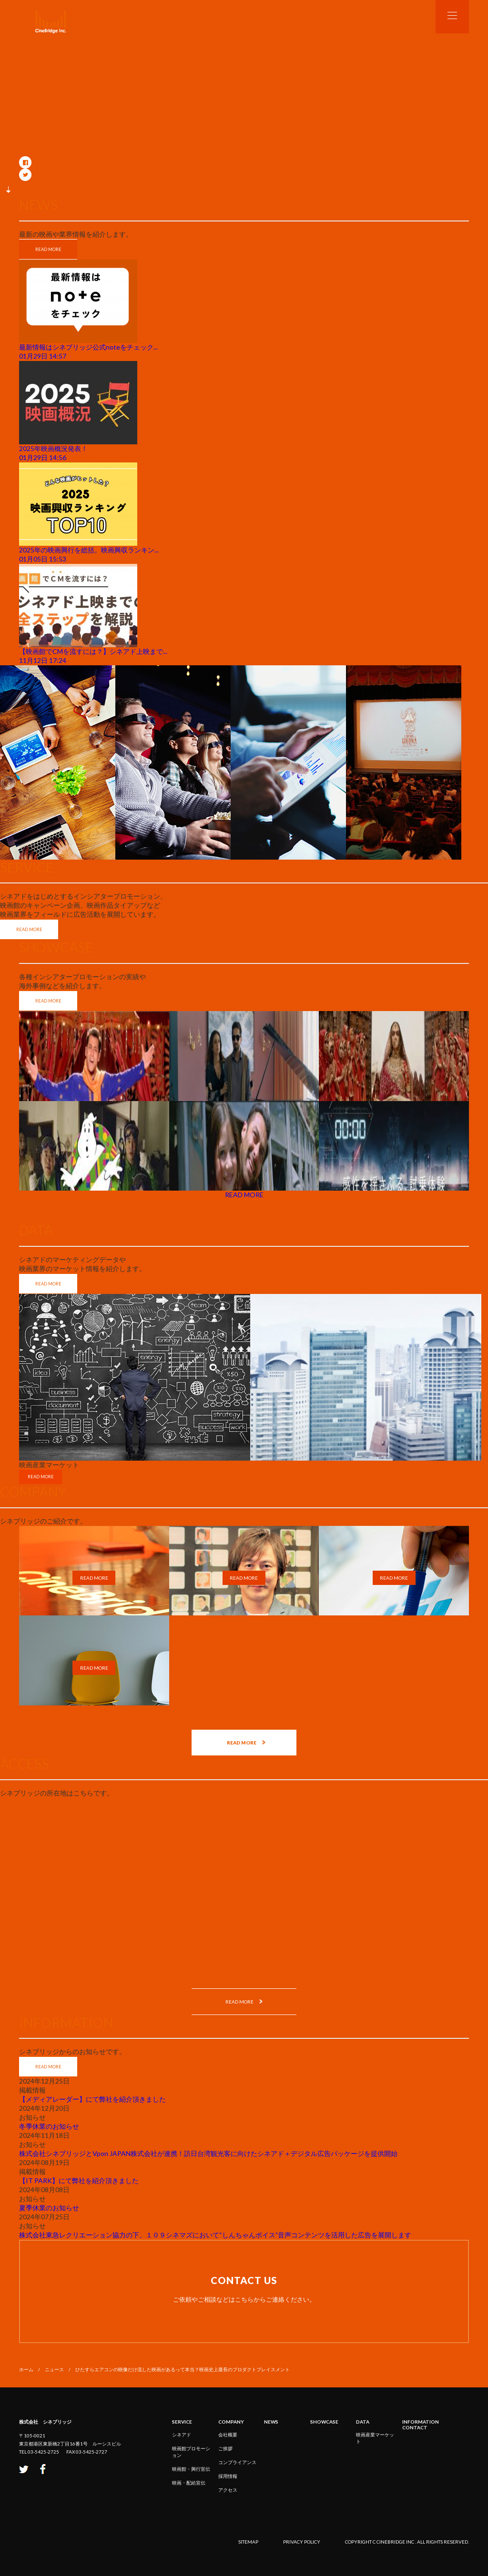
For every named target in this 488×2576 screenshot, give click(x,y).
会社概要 (227, 2434)
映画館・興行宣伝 (191, 2469)
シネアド (181, 2434)
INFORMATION (420, 2422)
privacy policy (301, 2542)
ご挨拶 (225, 2448)
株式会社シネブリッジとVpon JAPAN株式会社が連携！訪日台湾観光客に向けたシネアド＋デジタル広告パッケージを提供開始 (208, 2153)
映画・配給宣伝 (188, 2483)
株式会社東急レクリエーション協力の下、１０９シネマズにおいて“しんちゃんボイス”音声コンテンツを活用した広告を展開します (215, 2235)
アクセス (227, 2490)
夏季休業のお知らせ (49, 2208)
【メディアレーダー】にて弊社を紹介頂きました (92, 2099)
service (182, 2422)
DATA (362, 2422)
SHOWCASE (324, 2422)
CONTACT (414, 2427)
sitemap (248, 2542)
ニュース (54, 2369)
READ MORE (48, 249)
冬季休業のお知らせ (49, 2126)
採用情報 (227, 2476)
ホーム (26, 2369)
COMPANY (231, 2422)
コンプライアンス (237, 2462)
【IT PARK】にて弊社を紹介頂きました (79, 2180)
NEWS (271, 2422)
